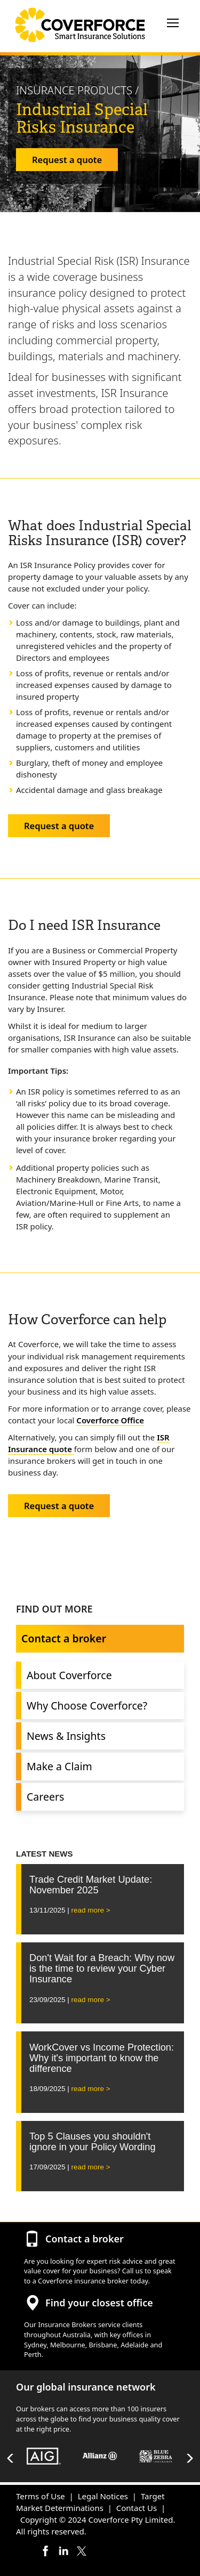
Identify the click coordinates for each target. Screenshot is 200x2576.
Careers (45, 1796)
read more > (90, 1910)
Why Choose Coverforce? (87, 1705)
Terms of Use (40, 2496)
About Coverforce (69, 1675)
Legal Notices (103, 2496)
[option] (44, 2458)
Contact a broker (63, 1638)
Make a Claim (59, 1766)
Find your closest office (99, 2302)
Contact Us (136, 2507)
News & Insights (66, 1736)
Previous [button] (11, 2458)
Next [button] (189, 2458)
